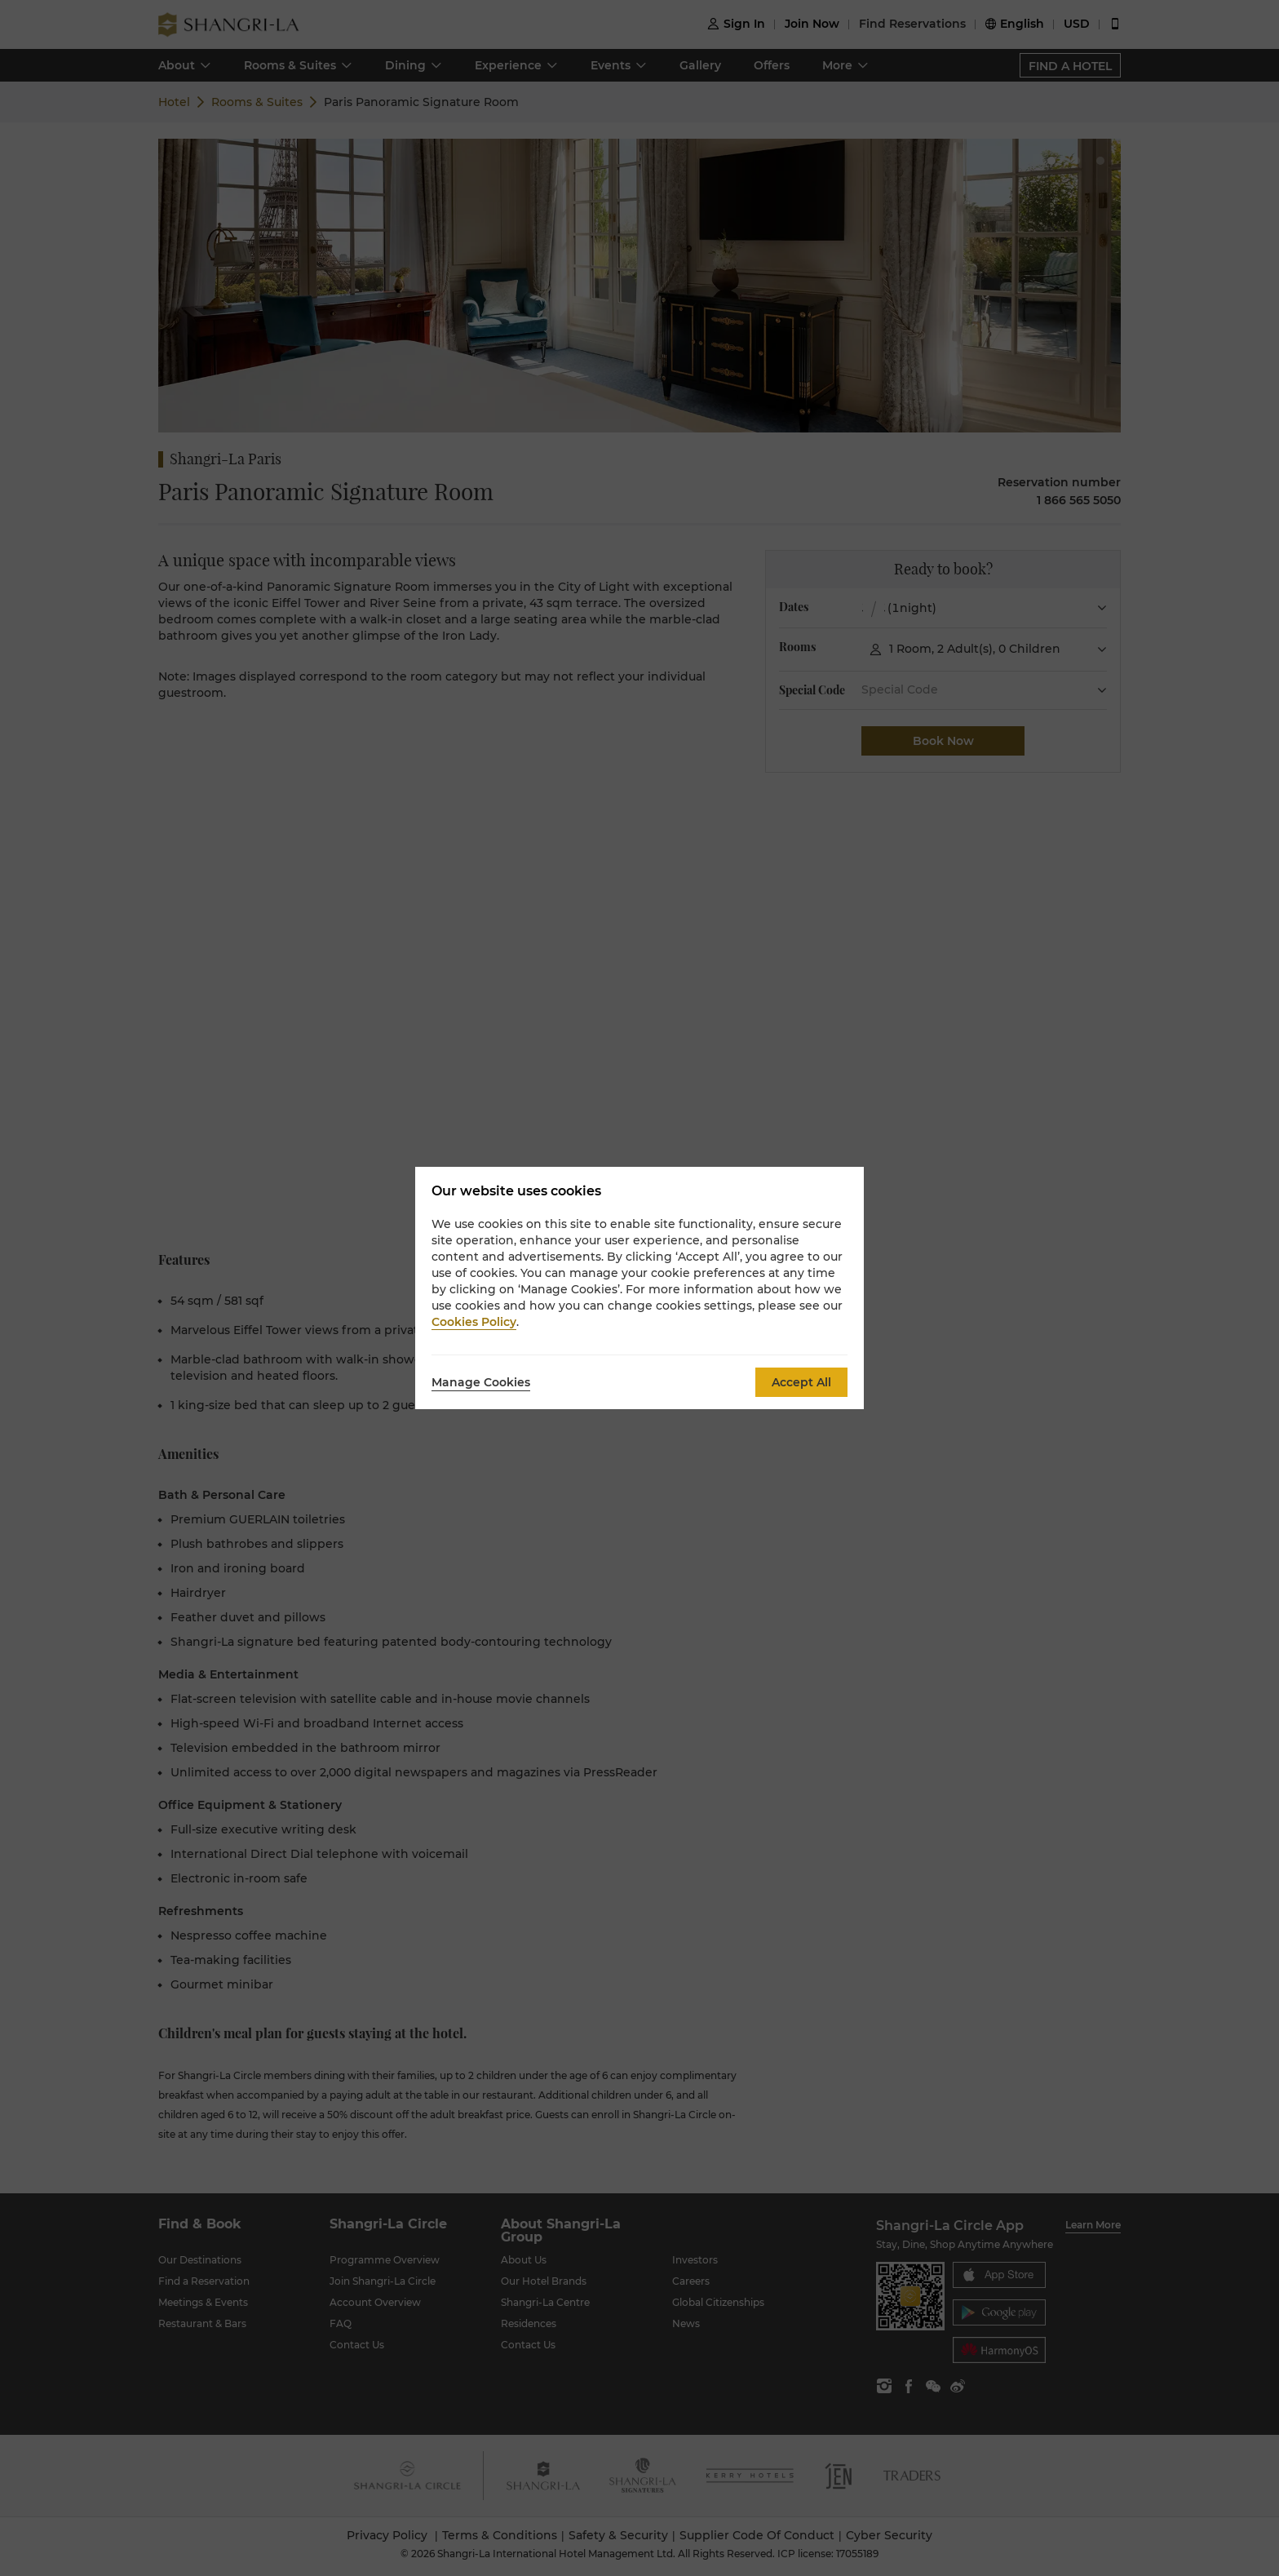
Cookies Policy (473, 1322)
